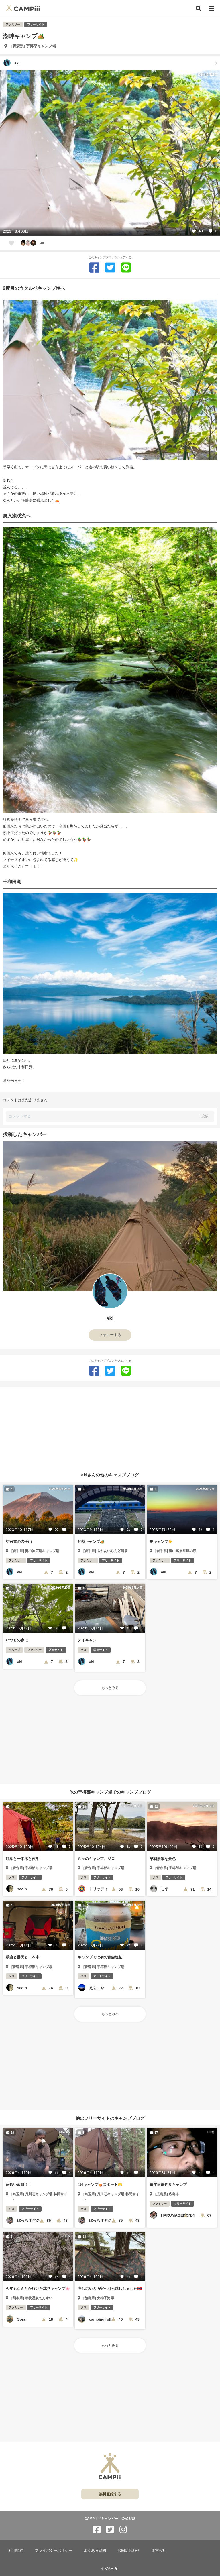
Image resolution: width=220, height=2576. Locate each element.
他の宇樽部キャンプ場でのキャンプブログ (110, 1791)
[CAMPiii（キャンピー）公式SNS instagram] (123, 2529)
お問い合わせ (128, 2550)
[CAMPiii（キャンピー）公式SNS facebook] (97, 2529)
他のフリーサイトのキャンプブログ (110, 2117)
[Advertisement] (110, 1427)
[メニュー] (212, 9)
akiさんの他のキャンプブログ (110, 1474)
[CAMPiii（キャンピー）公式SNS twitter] (110, 2529)
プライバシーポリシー (53, 2550)
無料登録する (110, 2494)
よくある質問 (95, 2550)
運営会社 (158, 2550)
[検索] (198, 8)
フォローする (110, 1335)
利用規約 (16, 2550)
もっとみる (110, 1688)
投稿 (205, 1116)
